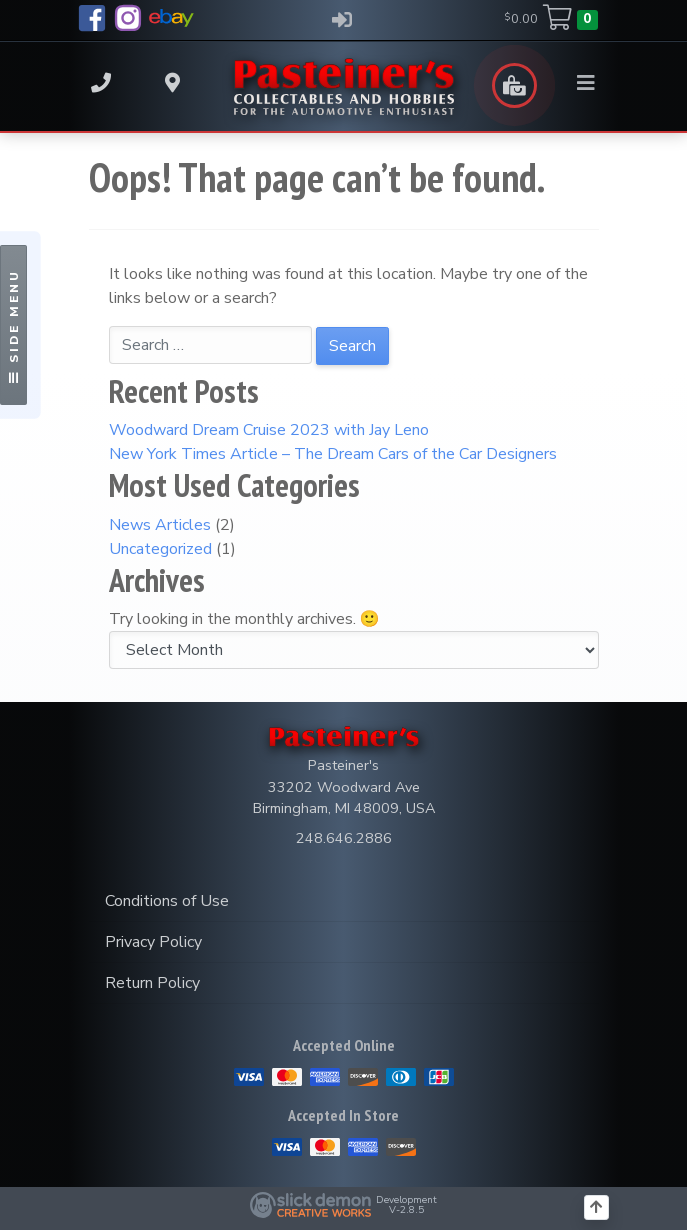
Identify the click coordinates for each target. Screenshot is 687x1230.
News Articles (160, 525)
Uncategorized (160, 549)
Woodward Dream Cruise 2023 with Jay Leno (269, 430)
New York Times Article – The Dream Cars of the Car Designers (333, 454)
